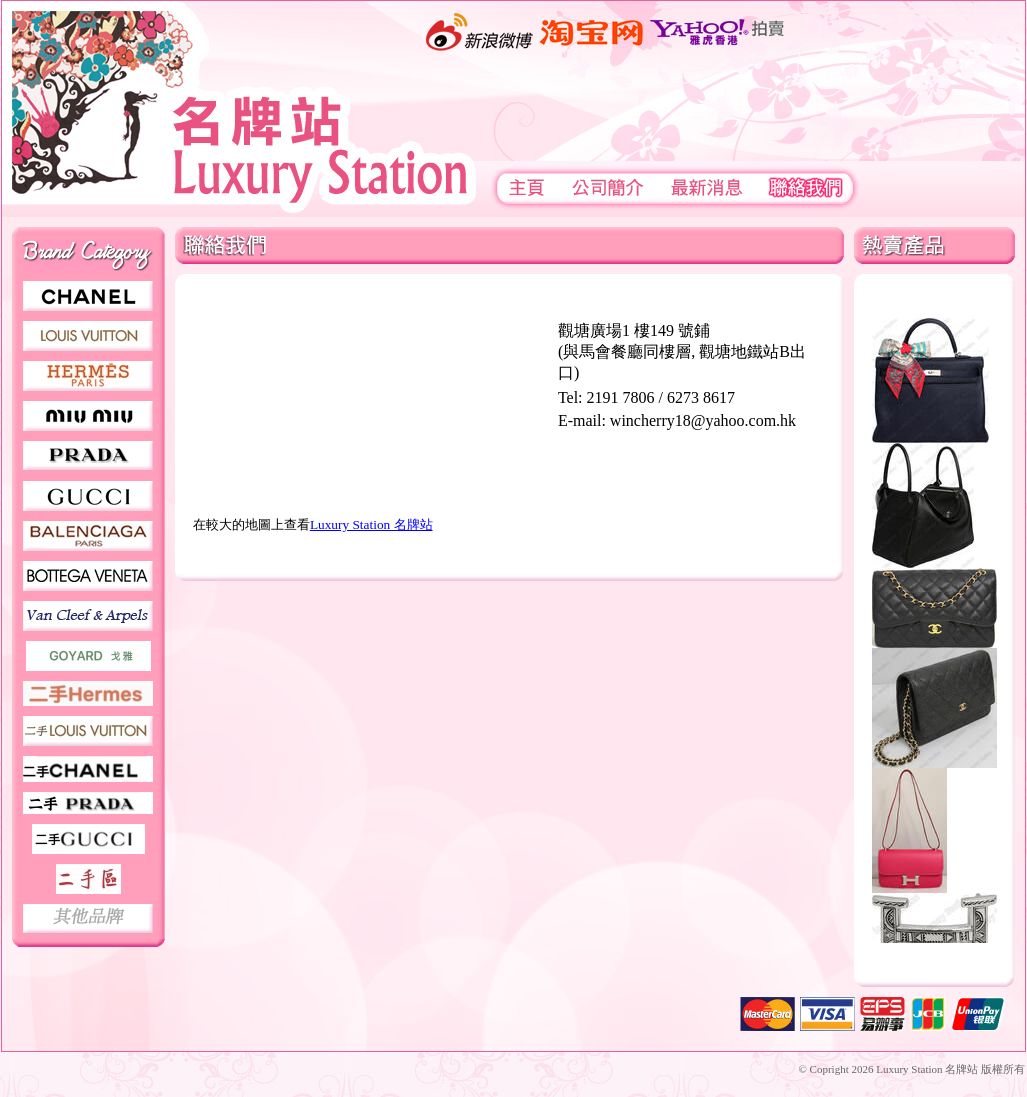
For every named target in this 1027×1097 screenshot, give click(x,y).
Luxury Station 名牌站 (371, 524)
